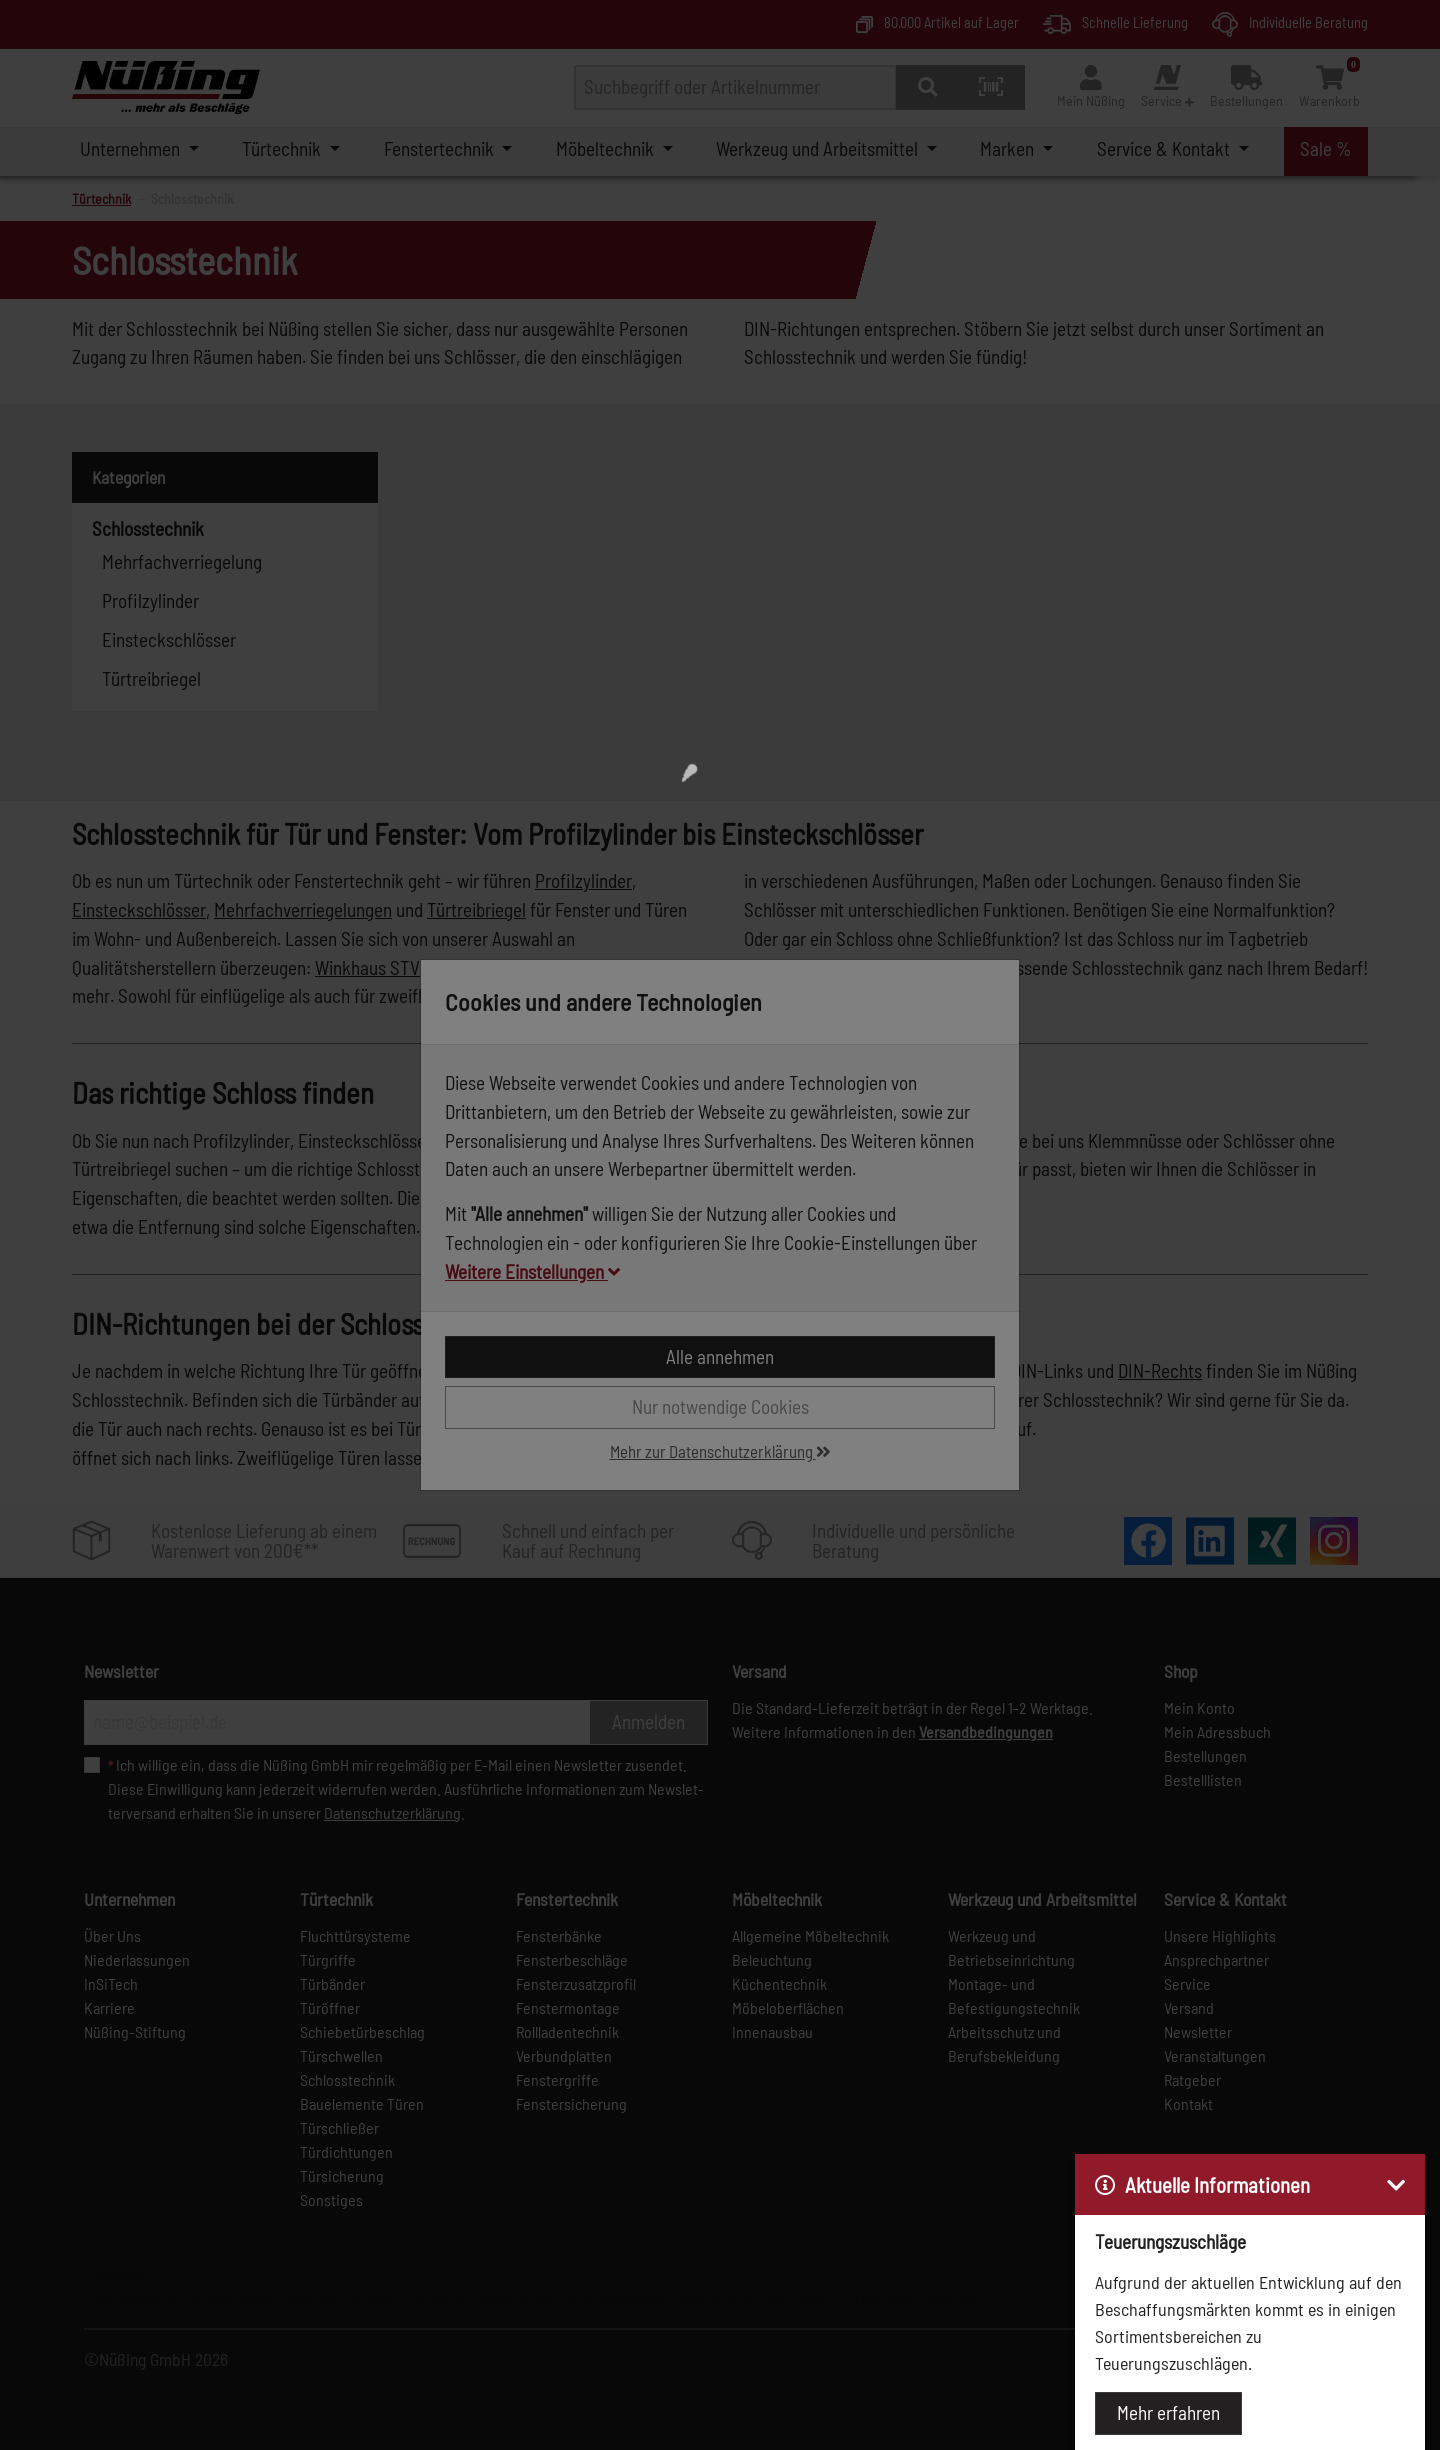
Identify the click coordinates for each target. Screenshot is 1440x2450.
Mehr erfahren (1168, 2412)
